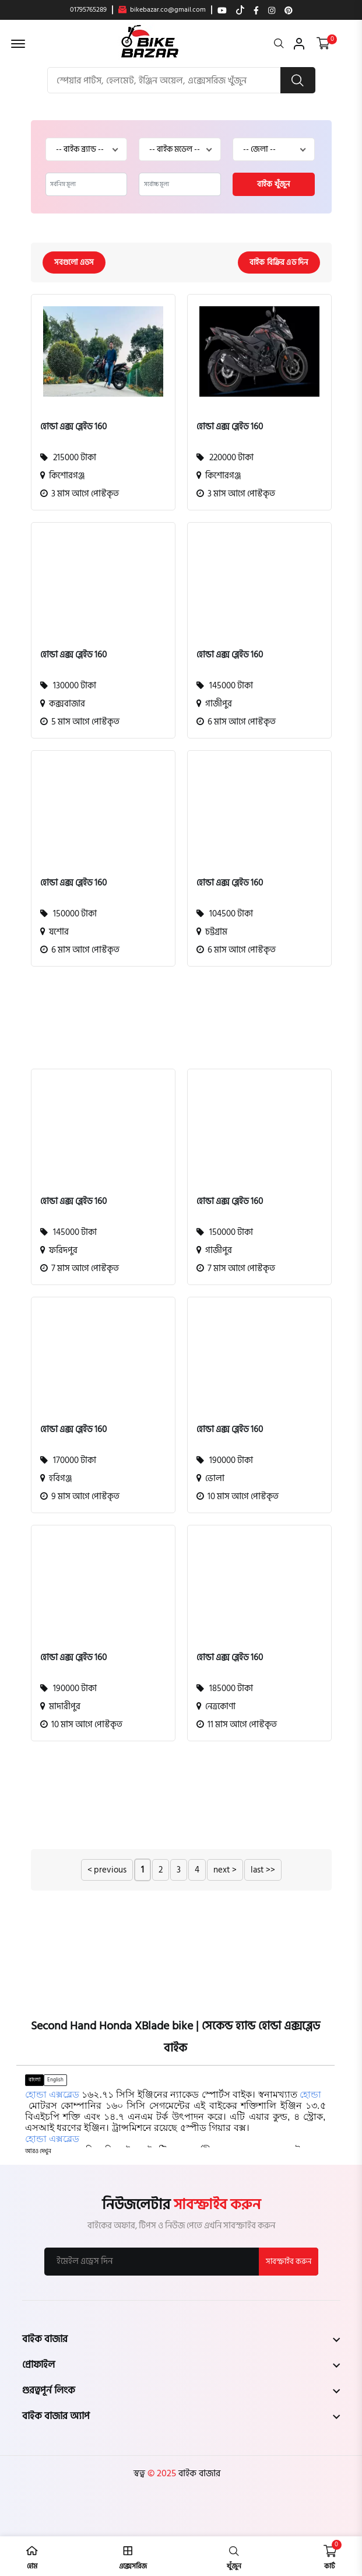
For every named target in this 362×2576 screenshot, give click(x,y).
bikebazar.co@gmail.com (162, 10)
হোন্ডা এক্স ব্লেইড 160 (73, 427)
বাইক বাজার (198, 2473)
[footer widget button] (181, 2339)
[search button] (297, 80)
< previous (106, 1870)
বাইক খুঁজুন (273, 184)
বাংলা (34, 2080)
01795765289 (88, 10)
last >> (263, 1870)
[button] (38, 2151)
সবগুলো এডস (74, 262)
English (55, 2080)
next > (225, 1870)
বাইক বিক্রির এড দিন (278, 262)
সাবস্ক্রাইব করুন (288, 2261)
